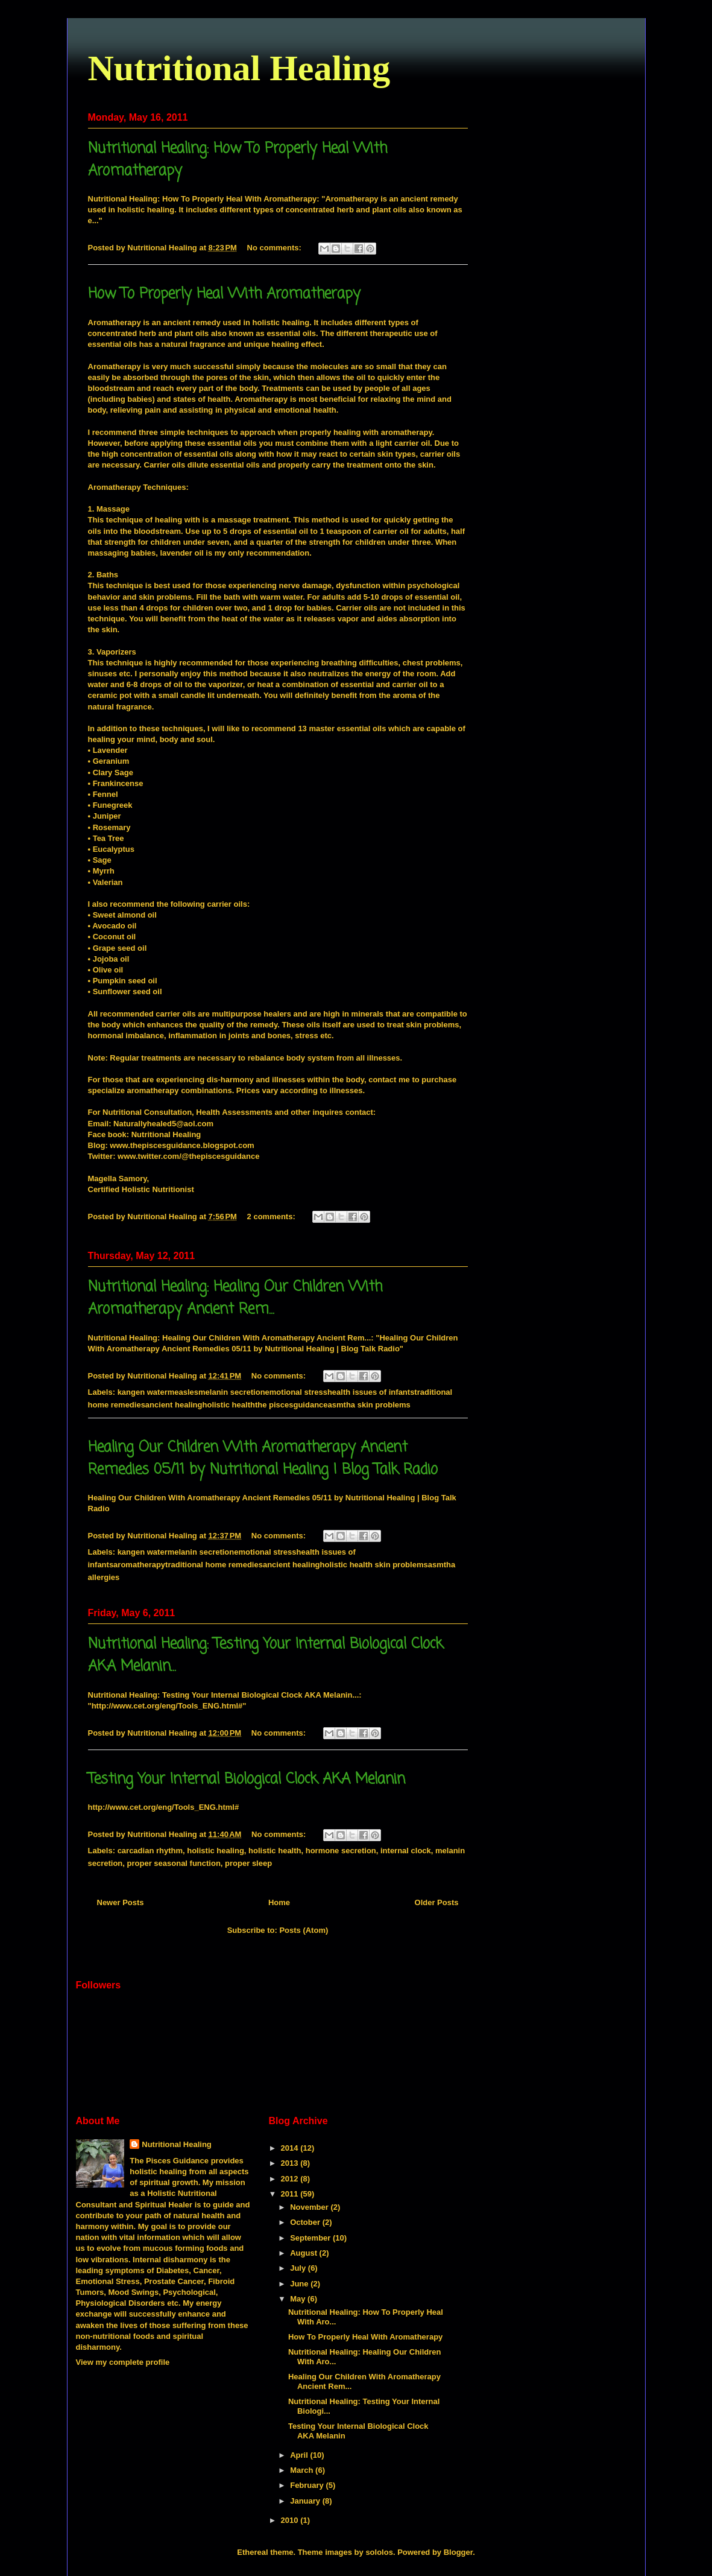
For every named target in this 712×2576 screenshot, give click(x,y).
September (311, 2237)
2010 (291, 2520)
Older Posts (437, 1902)
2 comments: (272, 1216)
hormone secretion (341, 1850)
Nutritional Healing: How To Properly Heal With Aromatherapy (202, 198)
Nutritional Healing (239, 68)
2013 (291, 2163)
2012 (291, 2178)
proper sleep (248, 1863)
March (302, 2470)
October (306, 2222)
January (306, 2500)
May (298, 2298)
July (299, 2268)
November (310, 2207)
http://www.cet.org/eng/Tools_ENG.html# (163, 1807)
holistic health (274, 1850)
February (308, 2485)
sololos (379, 2552)
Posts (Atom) (303, 1930)
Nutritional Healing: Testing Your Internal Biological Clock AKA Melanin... (223, 1694)
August (304, 2252)
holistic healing (215, 1850)
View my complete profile (123, 2362)
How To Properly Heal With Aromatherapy (224, 294)
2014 (291, 2147)
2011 (291, 2193)
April (300, 2455)
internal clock (405, 1850)
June (300, 2283)
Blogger (458, 2552)
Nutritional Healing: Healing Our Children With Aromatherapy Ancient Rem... (235, 1298)
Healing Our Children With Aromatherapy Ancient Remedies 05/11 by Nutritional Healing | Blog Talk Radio (263, 1458)
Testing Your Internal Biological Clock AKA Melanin (246, 1779)
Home (279, 1902)
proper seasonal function (174, 1863)
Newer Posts (120, 1902)
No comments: (275, 247)
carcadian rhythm (150, 1850)
